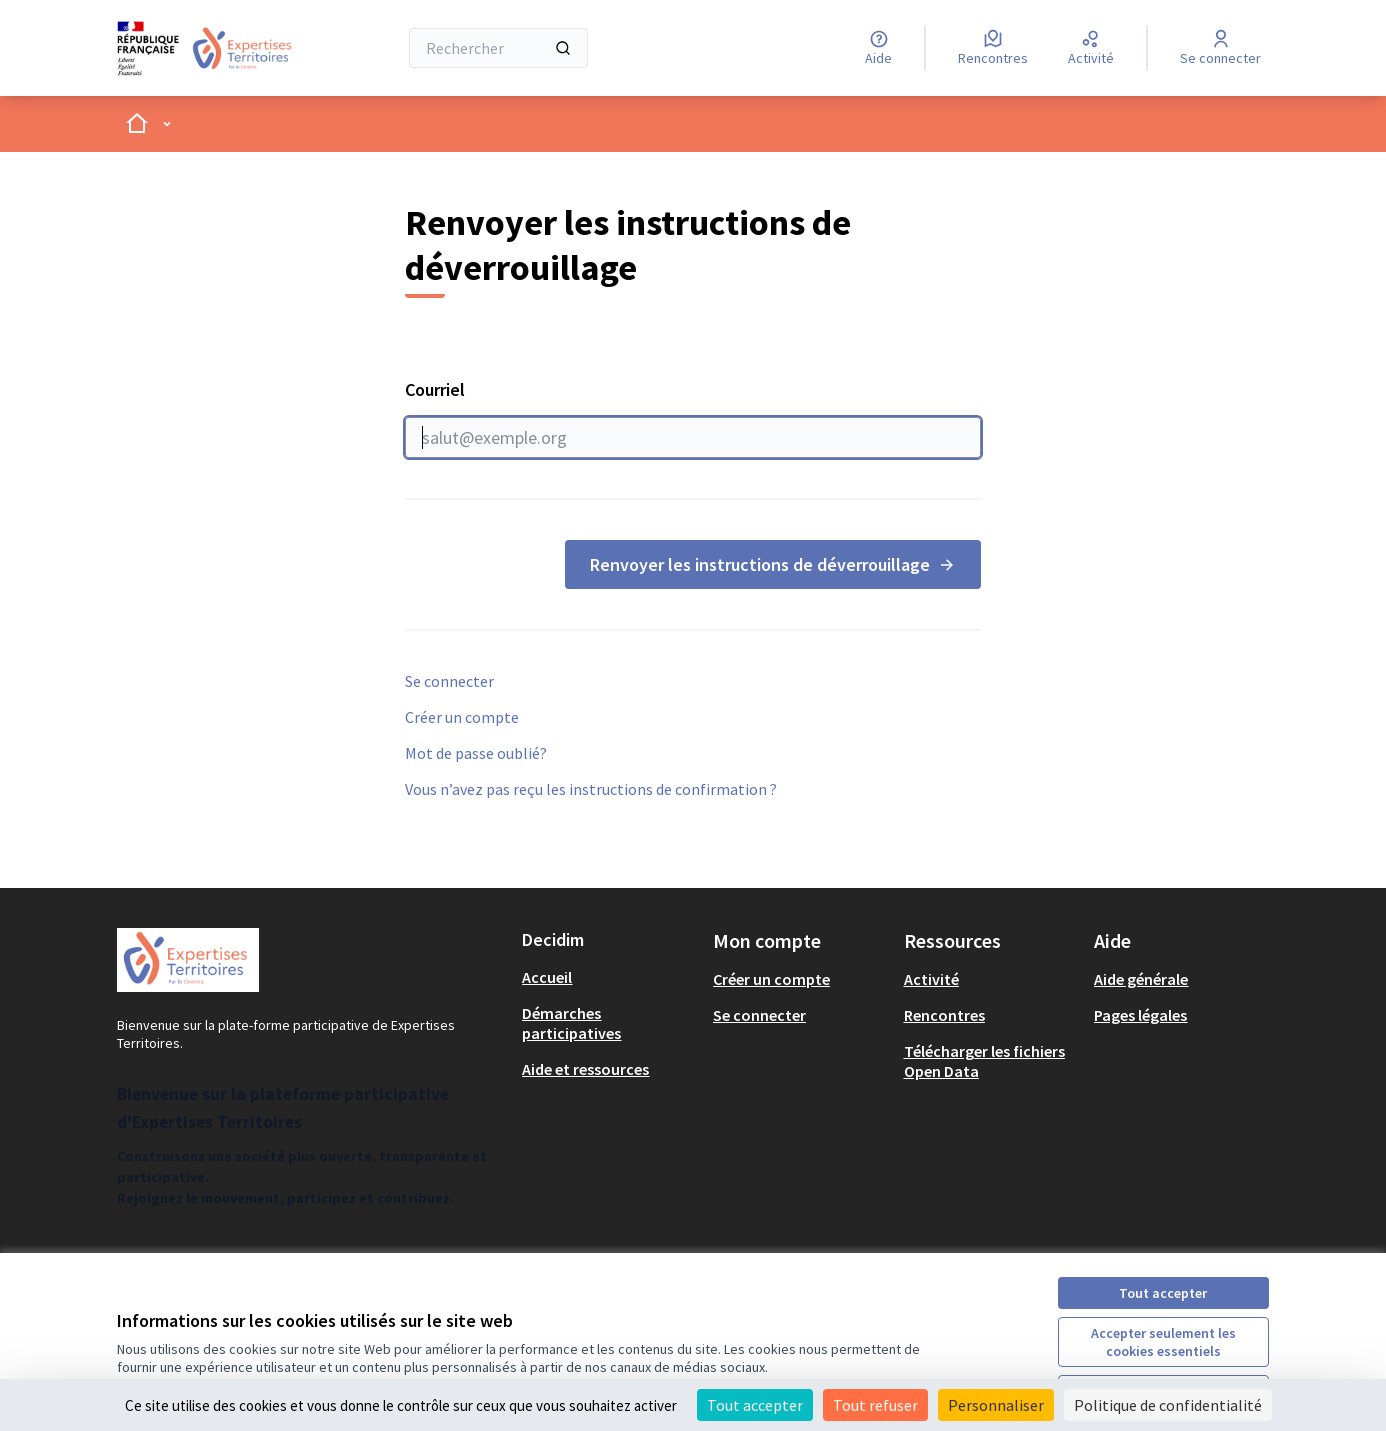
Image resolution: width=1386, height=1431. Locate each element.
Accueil (547, 977)
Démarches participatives (571, 1023)
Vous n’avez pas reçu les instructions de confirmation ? (591, 789)
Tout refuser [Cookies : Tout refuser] (875, 1405)
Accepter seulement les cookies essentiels (1163, 1342)
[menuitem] (609, 977)
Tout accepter (1163, 1293)
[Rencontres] (993, 48)
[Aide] (878, 48)
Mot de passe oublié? (476, 753)
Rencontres (944, 1015)
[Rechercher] (498, 48)
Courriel (693, 418)
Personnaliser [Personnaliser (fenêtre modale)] (996, 1405)
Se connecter (449, 681)
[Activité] (1091, 48)
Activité (931, 979)
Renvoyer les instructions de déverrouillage (773, 564)
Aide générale (1141, 979)
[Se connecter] (1220, 48)
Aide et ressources (585, 1069)
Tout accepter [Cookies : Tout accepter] (755, 1405)
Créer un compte (462, 717)
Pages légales (1140, 1015)
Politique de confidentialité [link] (1168, 1405)
